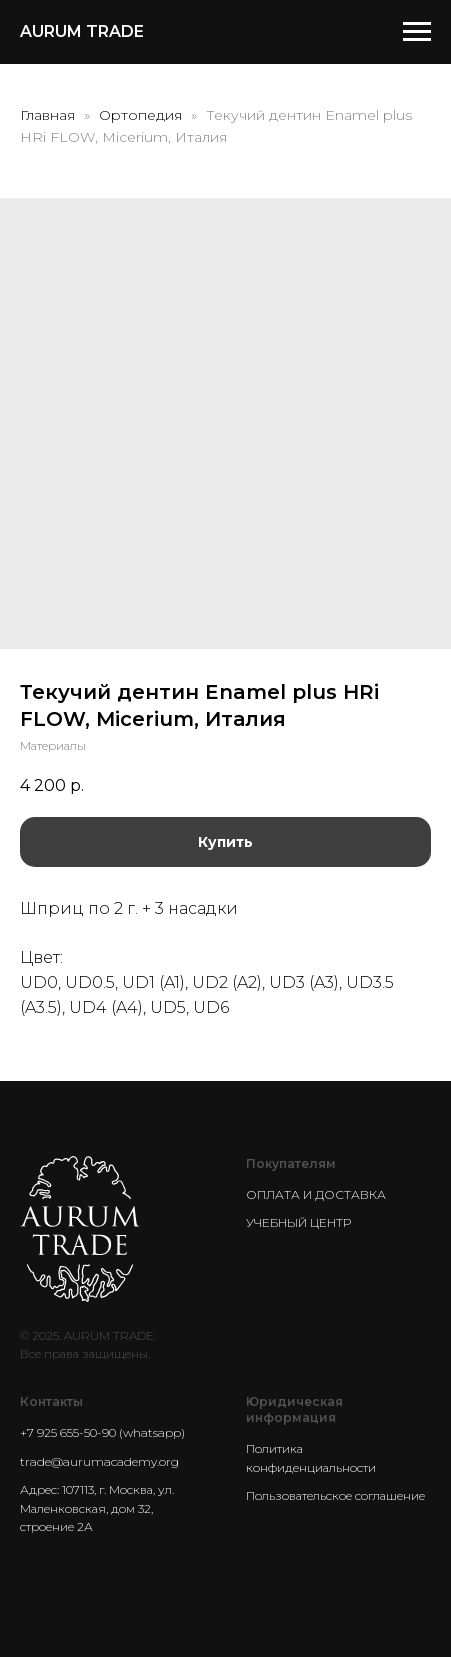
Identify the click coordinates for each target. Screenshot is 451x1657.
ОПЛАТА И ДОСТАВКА (316, 1194)
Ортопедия (142, 115)
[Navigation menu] (417, 32)
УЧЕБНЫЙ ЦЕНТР (298, 1222)
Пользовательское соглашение (335, 1495)
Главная (47, 115)
